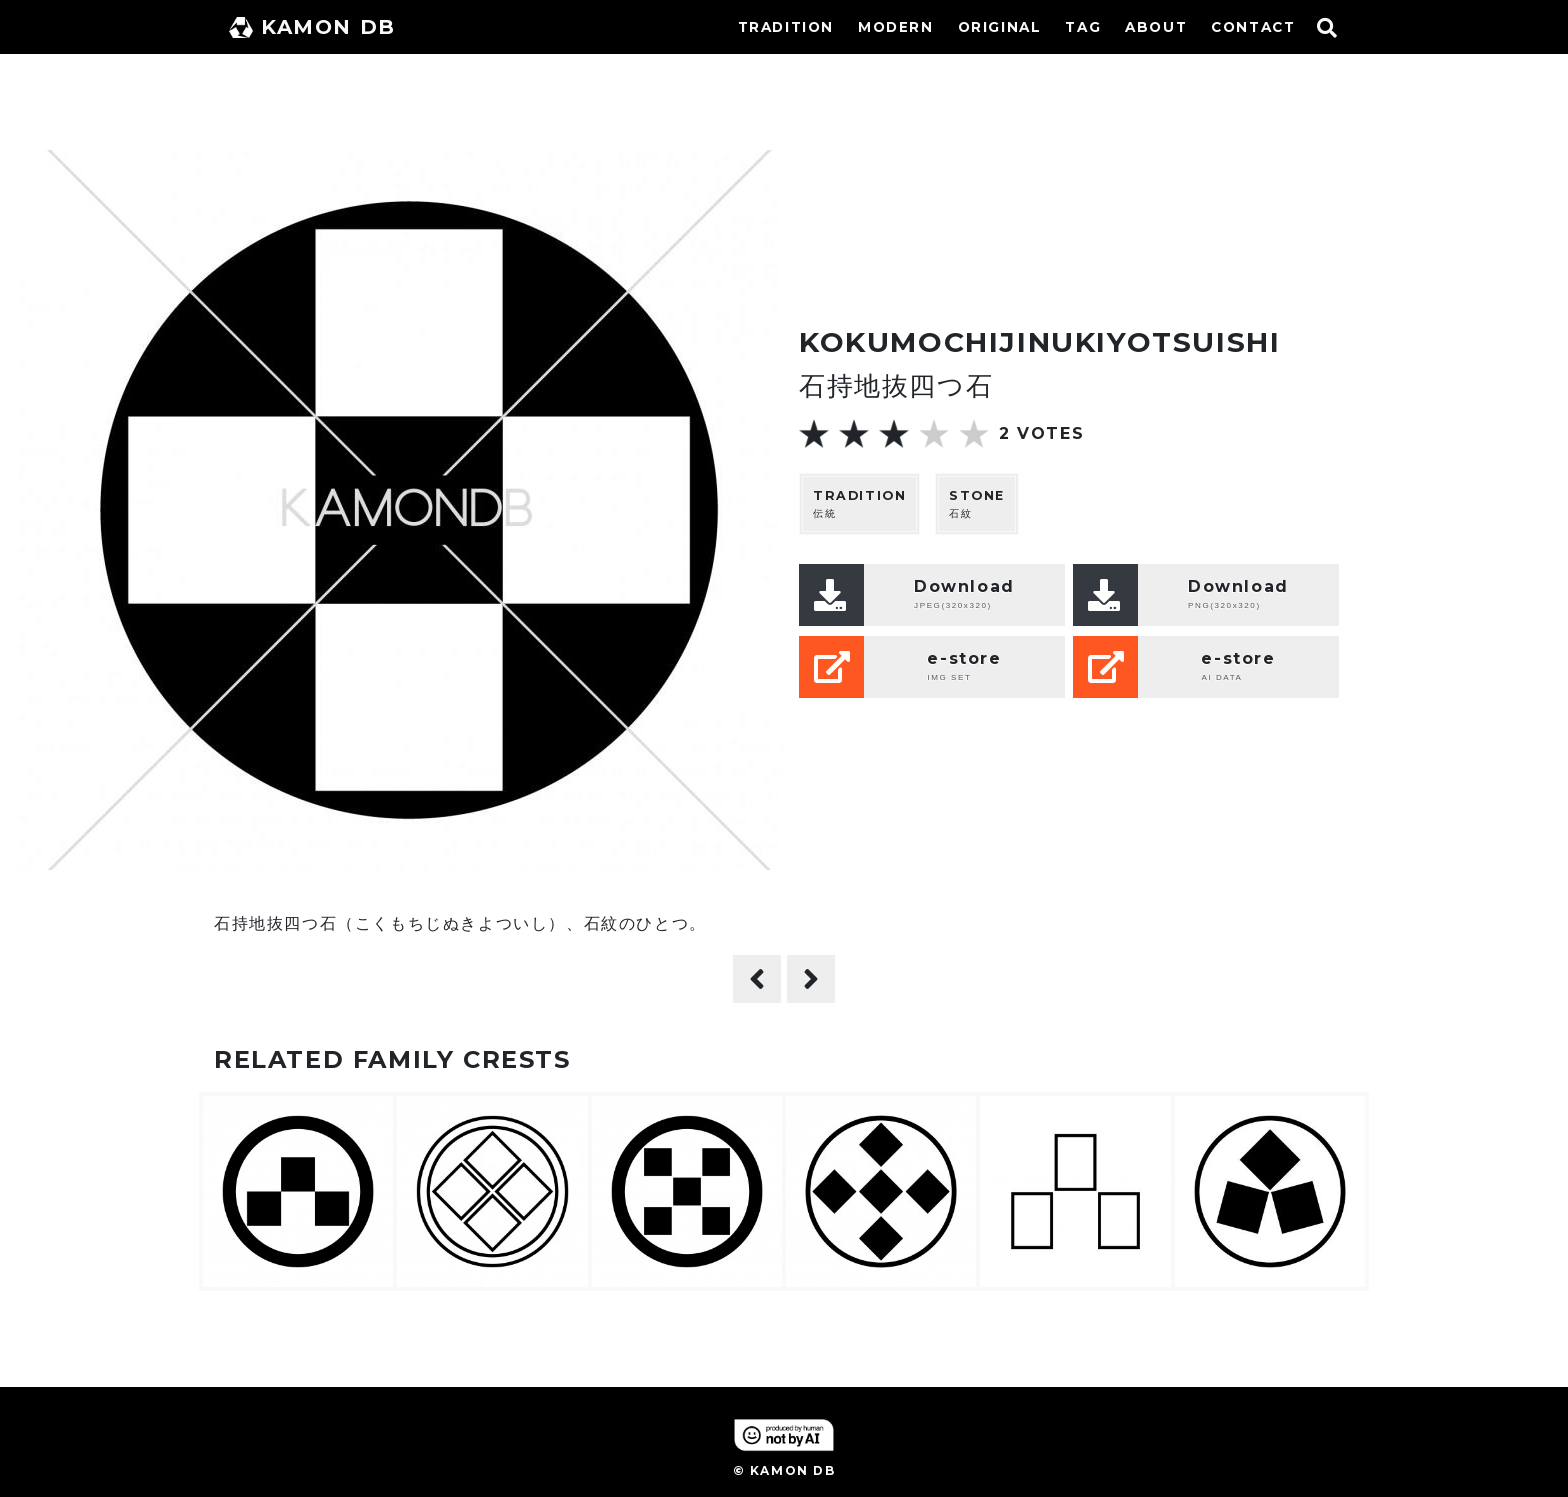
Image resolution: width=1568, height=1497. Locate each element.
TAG (1083, 27)
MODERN (896, 27)
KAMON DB (312, 27)
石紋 (977, 503)
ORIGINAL (1000, 27)
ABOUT (1156, 27)
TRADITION (786, 27)
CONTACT (1253, 27)
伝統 (859, 503)
